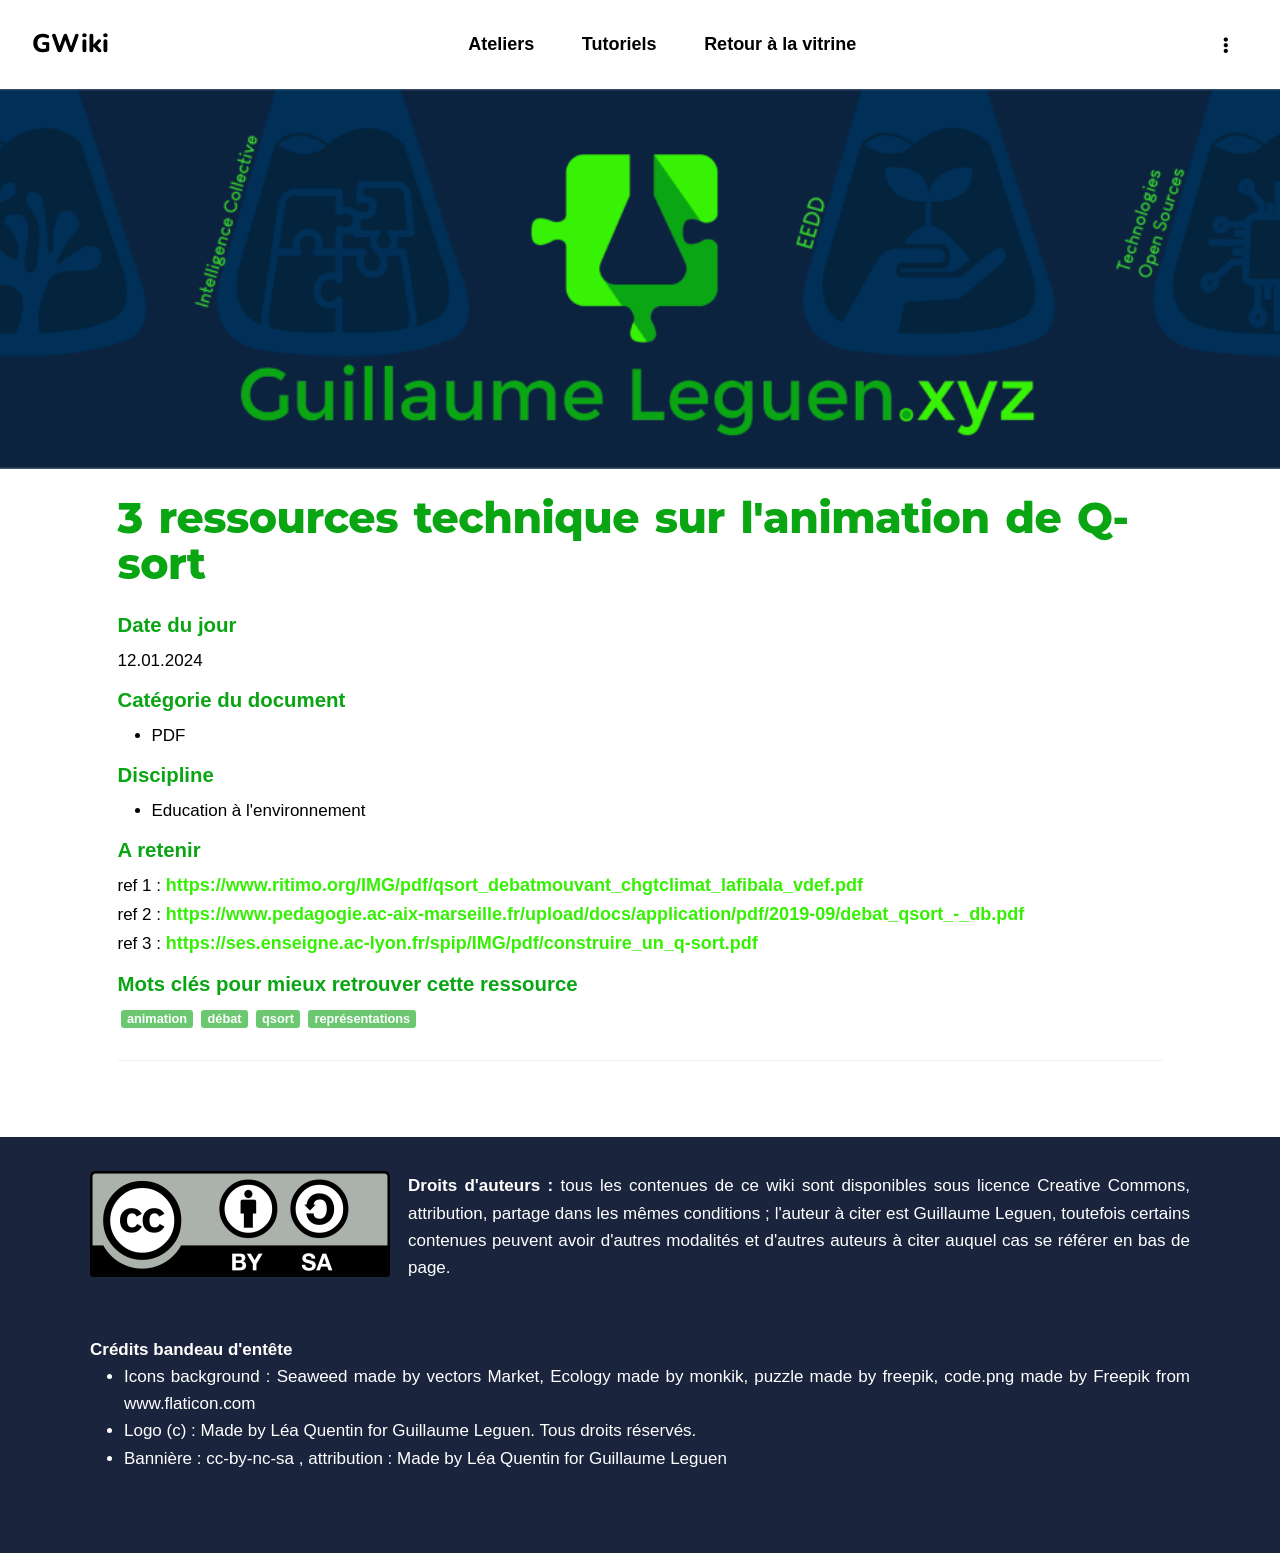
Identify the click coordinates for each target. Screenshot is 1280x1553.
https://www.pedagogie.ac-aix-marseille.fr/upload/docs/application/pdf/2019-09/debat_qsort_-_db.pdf (595, 914)
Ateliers (501, 44)
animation (157, 1019)
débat (225, 1019)
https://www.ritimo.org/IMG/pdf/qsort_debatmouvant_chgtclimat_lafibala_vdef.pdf (514, 885)
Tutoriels (619, 44)
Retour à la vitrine (780, 44)
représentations (362, 1019)
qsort (278, 1019)
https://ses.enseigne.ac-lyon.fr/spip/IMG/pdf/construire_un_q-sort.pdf (462, 943)
